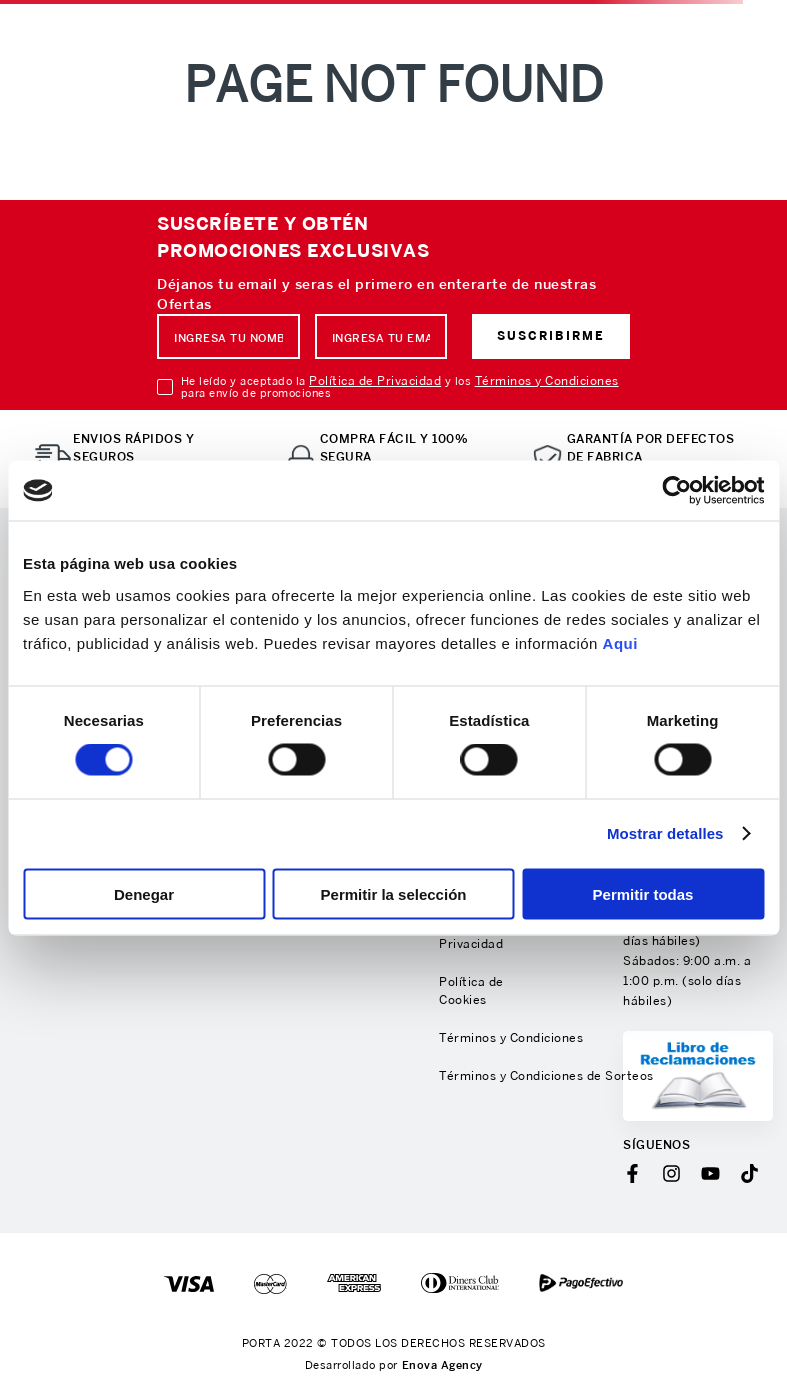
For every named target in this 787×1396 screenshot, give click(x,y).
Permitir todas (643, 893)
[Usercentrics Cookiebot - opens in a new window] (676, 491)
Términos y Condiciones (547, 380)
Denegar (144, 893)
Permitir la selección (394, 893)
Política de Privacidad (375, 380)
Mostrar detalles (665, 833)
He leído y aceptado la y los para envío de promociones (400, 387)
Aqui (620, 642)
